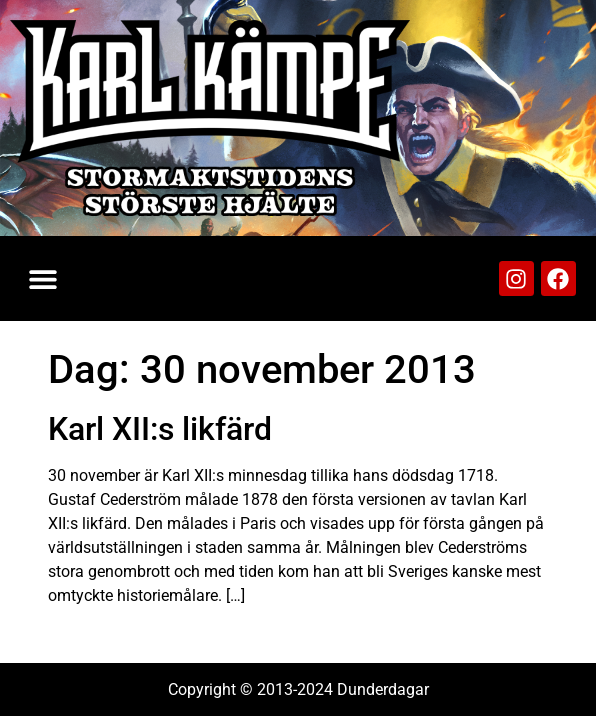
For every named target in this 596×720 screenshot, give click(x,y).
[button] (42, 278)
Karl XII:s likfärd (160, 429)
